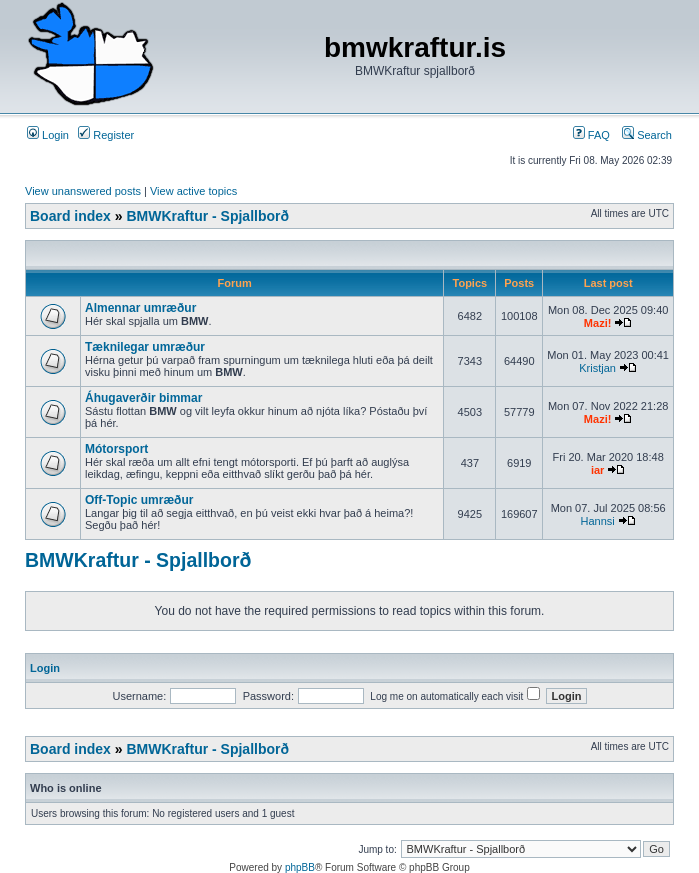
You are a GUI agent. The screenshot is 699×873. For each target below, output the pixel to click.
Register (106, 135)
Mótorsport (116, 449)
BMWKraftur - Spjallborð (207, 216)
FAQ (591, 135)
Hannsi (597, 521)
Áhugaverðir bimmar (143, 398)
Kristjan (597, 368)
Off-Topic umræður (139, 500)
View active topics (193, 191)
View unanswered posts (83, 191)
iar (597, 470)
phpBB (300, 867)
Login (48, 135)
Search (647, 135)
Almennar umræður (140, 308)
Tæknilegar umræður (145, 347)
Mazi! (598, 323)
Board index (70, 216)
